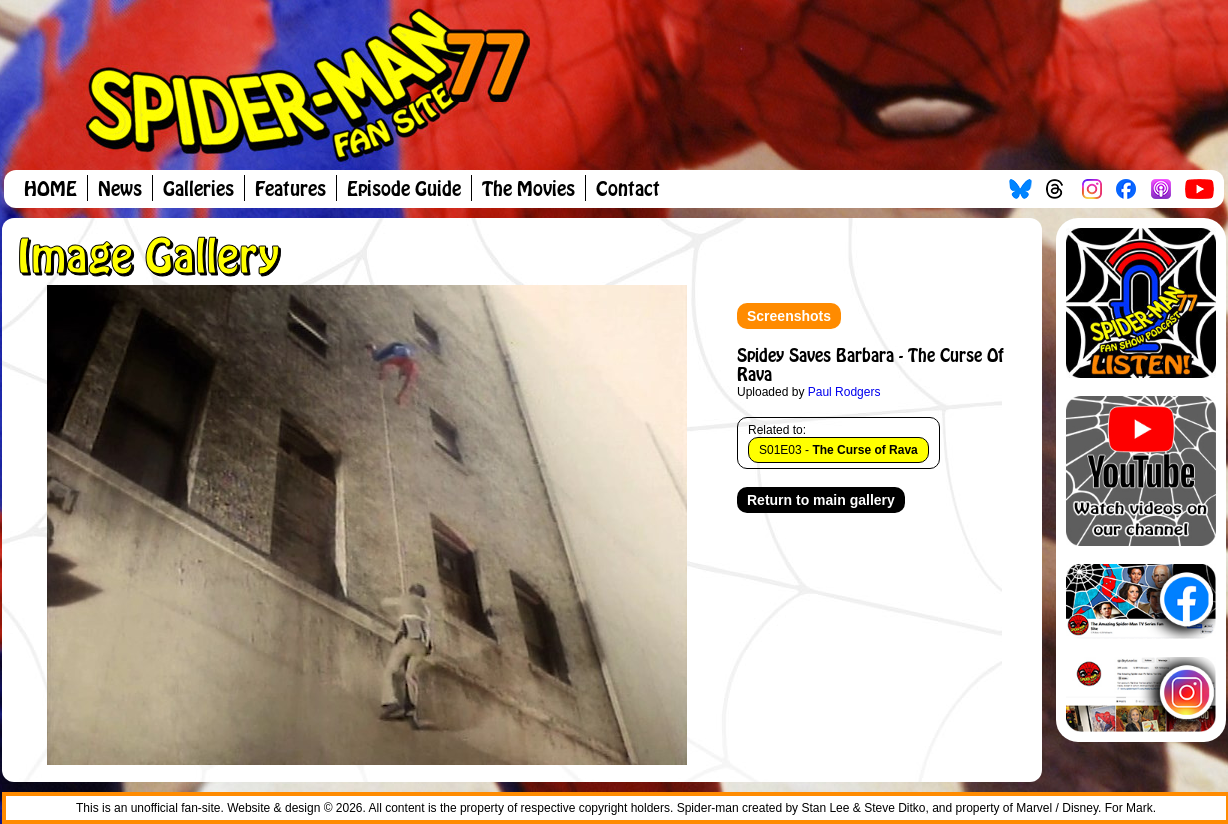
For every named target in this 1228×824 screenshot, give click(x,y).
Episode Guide (404, 190)
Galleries (198, 190)
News (120, 190)
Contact (628, 190)
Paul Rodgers (844, 392)
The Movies (528, 190)
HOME (50, 190)
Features (290, 190)
